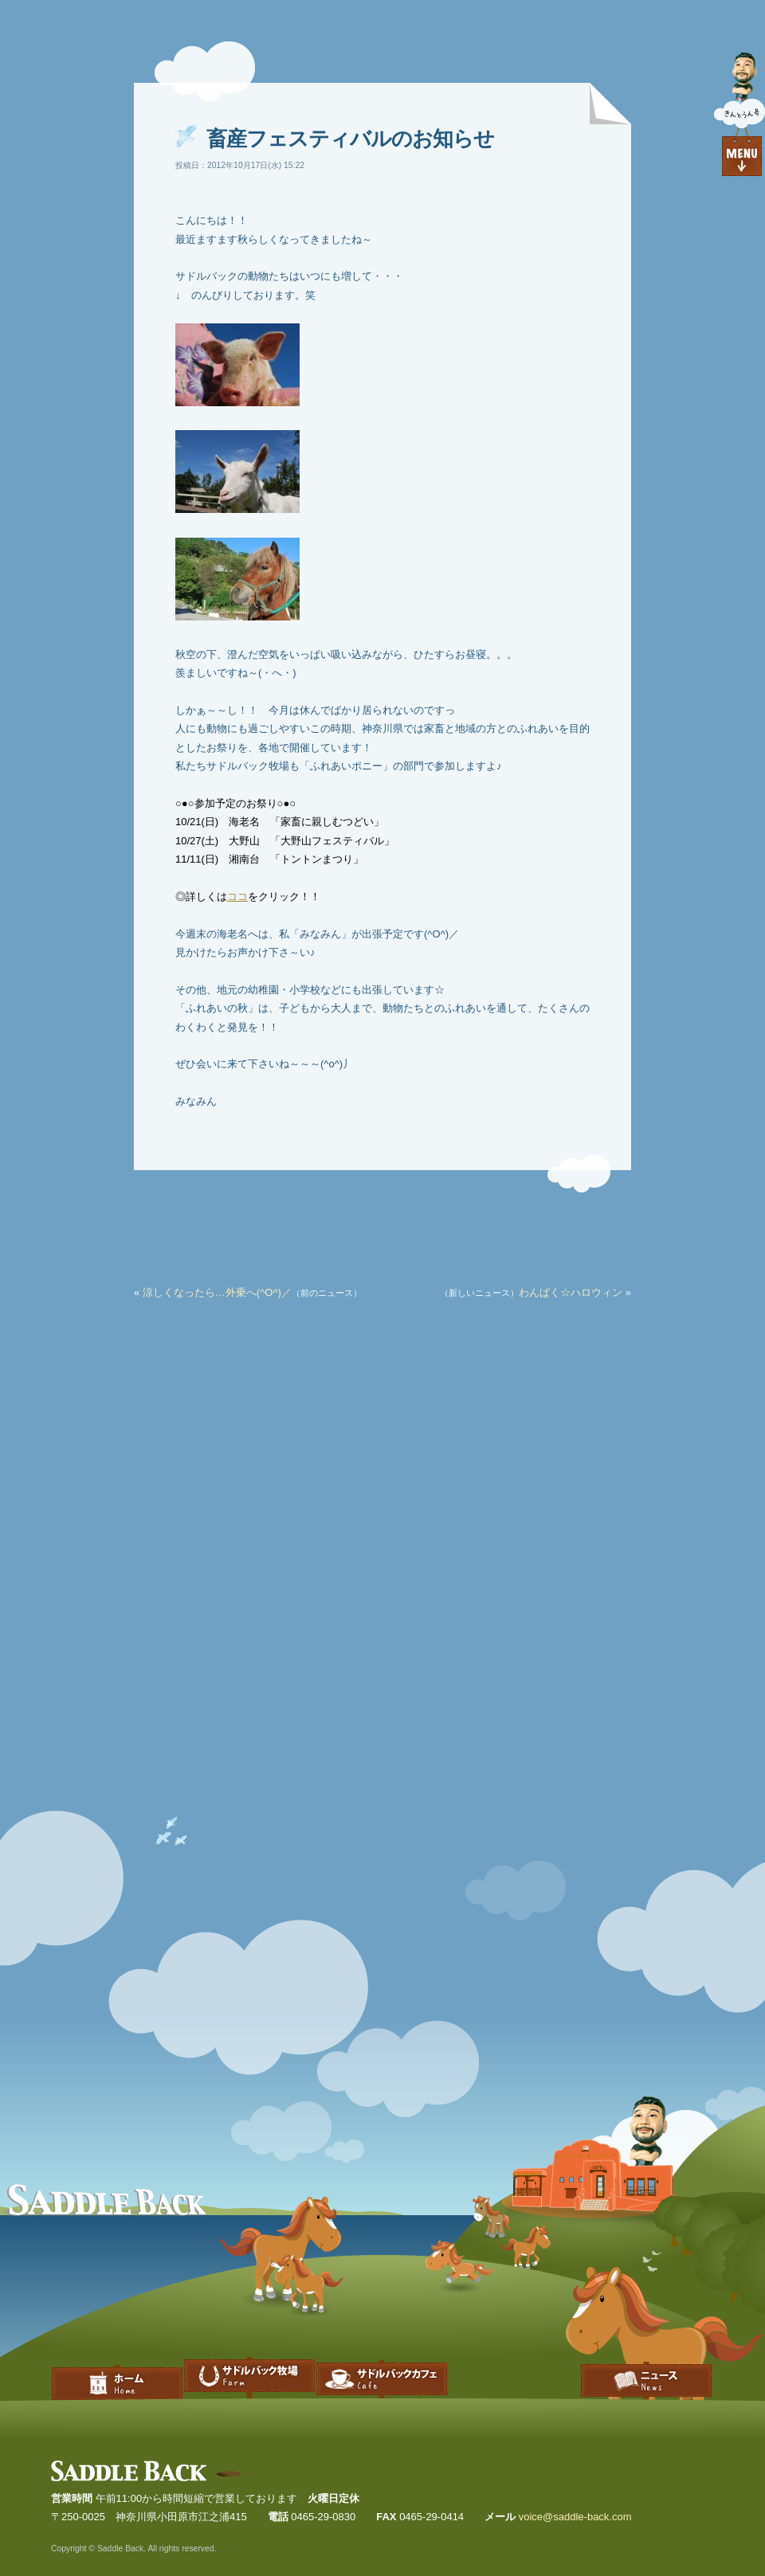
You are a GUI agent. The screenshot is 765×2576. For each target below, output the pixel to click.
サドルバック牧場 (249, 2362)
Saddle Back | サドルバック (146, 2471)
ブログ (646, 2362)
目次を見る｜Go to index (739, 114)
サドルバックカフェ (382, 2362)
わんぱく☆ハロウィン (570, 1292)
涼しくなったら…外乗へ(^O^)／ (217, 1292)
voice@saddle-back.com (575, 2517)
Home (117, 2362)
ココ (237, 896)
